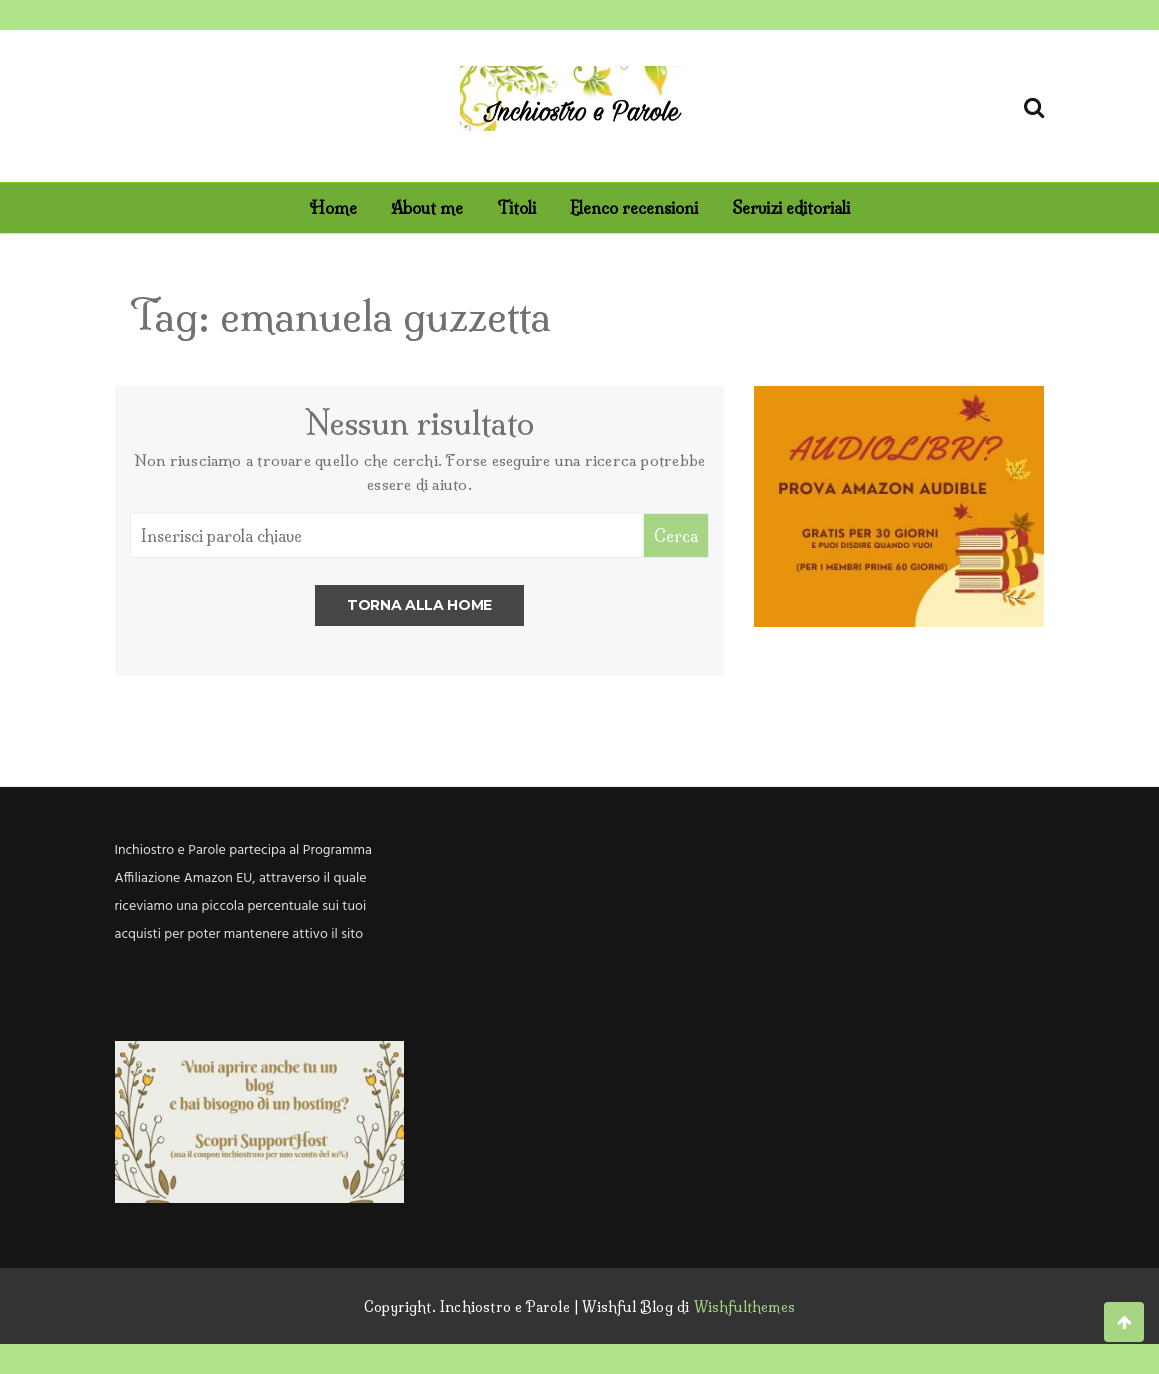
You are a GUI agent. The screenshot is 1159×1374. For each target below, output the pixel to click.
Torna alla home (419, 605)
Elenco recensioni (634, 208)
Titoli (516, 208)
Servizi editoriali (791, 208)
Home (333, 208)
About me (427, 208)
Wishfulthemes (745, 1307)
